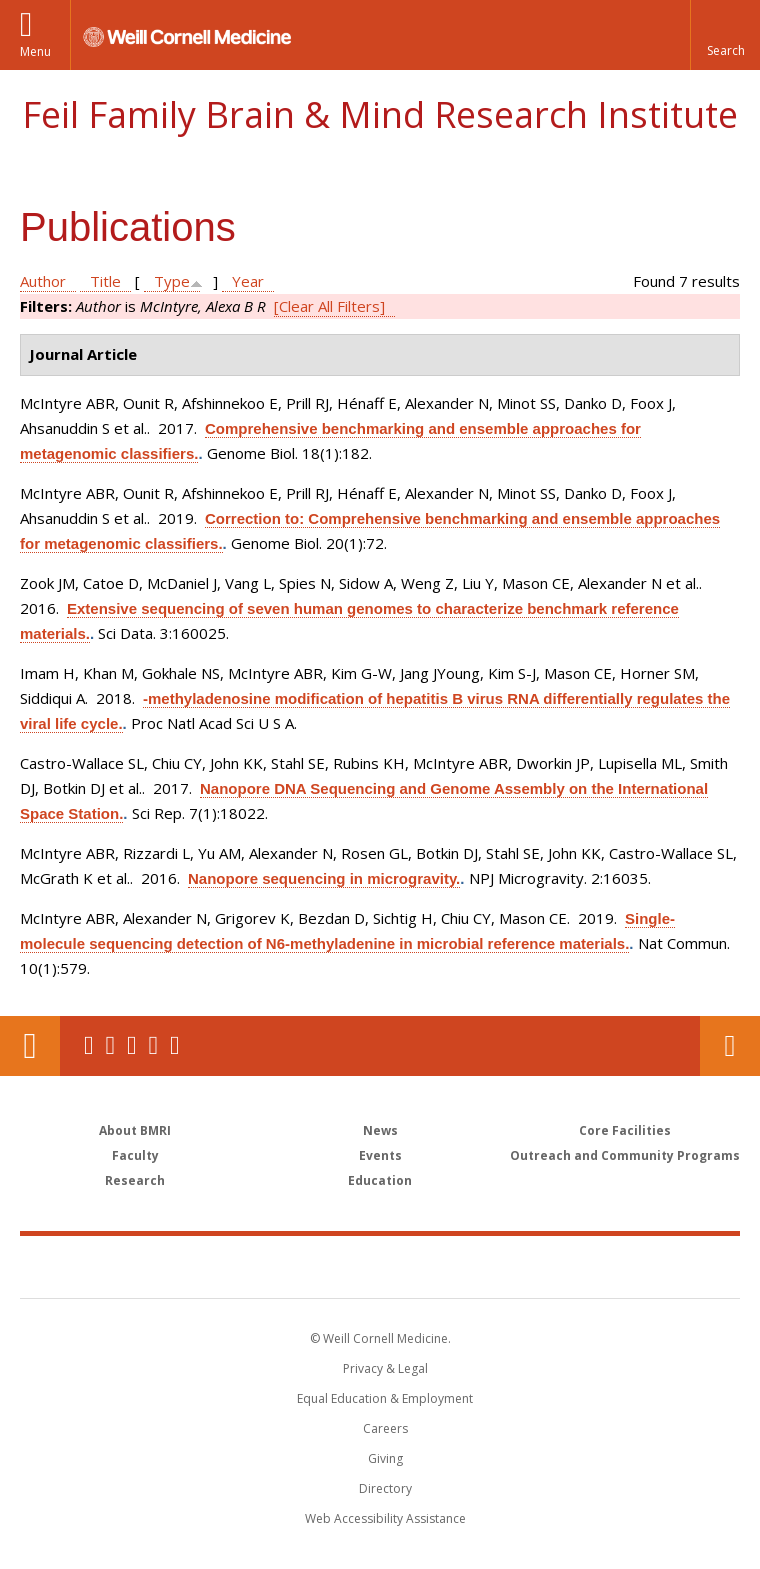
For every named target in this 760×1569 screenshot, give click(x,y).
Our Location (30, 1046)
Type (172, 281)
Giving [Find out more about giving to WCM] (385, 1458)
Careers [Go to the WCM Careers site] (385, 1428)
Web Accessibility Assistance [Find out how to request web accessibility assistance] (385, 1518)
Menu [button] (35, 51)
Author (43, 281)
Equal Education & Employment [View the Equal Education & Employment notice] (385, 1398)
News (380, 1130)
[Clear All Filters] (329, 306)
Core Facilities (625, 1130)
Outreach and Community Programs (625, 1155)
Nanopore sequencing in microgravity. (324, 878)
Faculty (135, 1155)
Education (380, 1180)
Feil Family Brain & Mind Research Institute (380, 114)
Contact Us (730, 1046)
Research (135, 1180)
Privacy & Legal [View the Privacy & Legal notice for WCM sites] (385, 1368)
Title (105, 281)
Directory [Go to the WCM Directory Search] (385, 1488)
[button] (725, 35)
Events (380, 1155)
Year (248, 281)
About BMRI (135, 1130)
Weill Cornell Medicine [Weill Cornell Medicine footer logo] (264, 1266)
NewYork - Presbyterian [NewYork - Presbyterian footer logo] (517, 1266)
